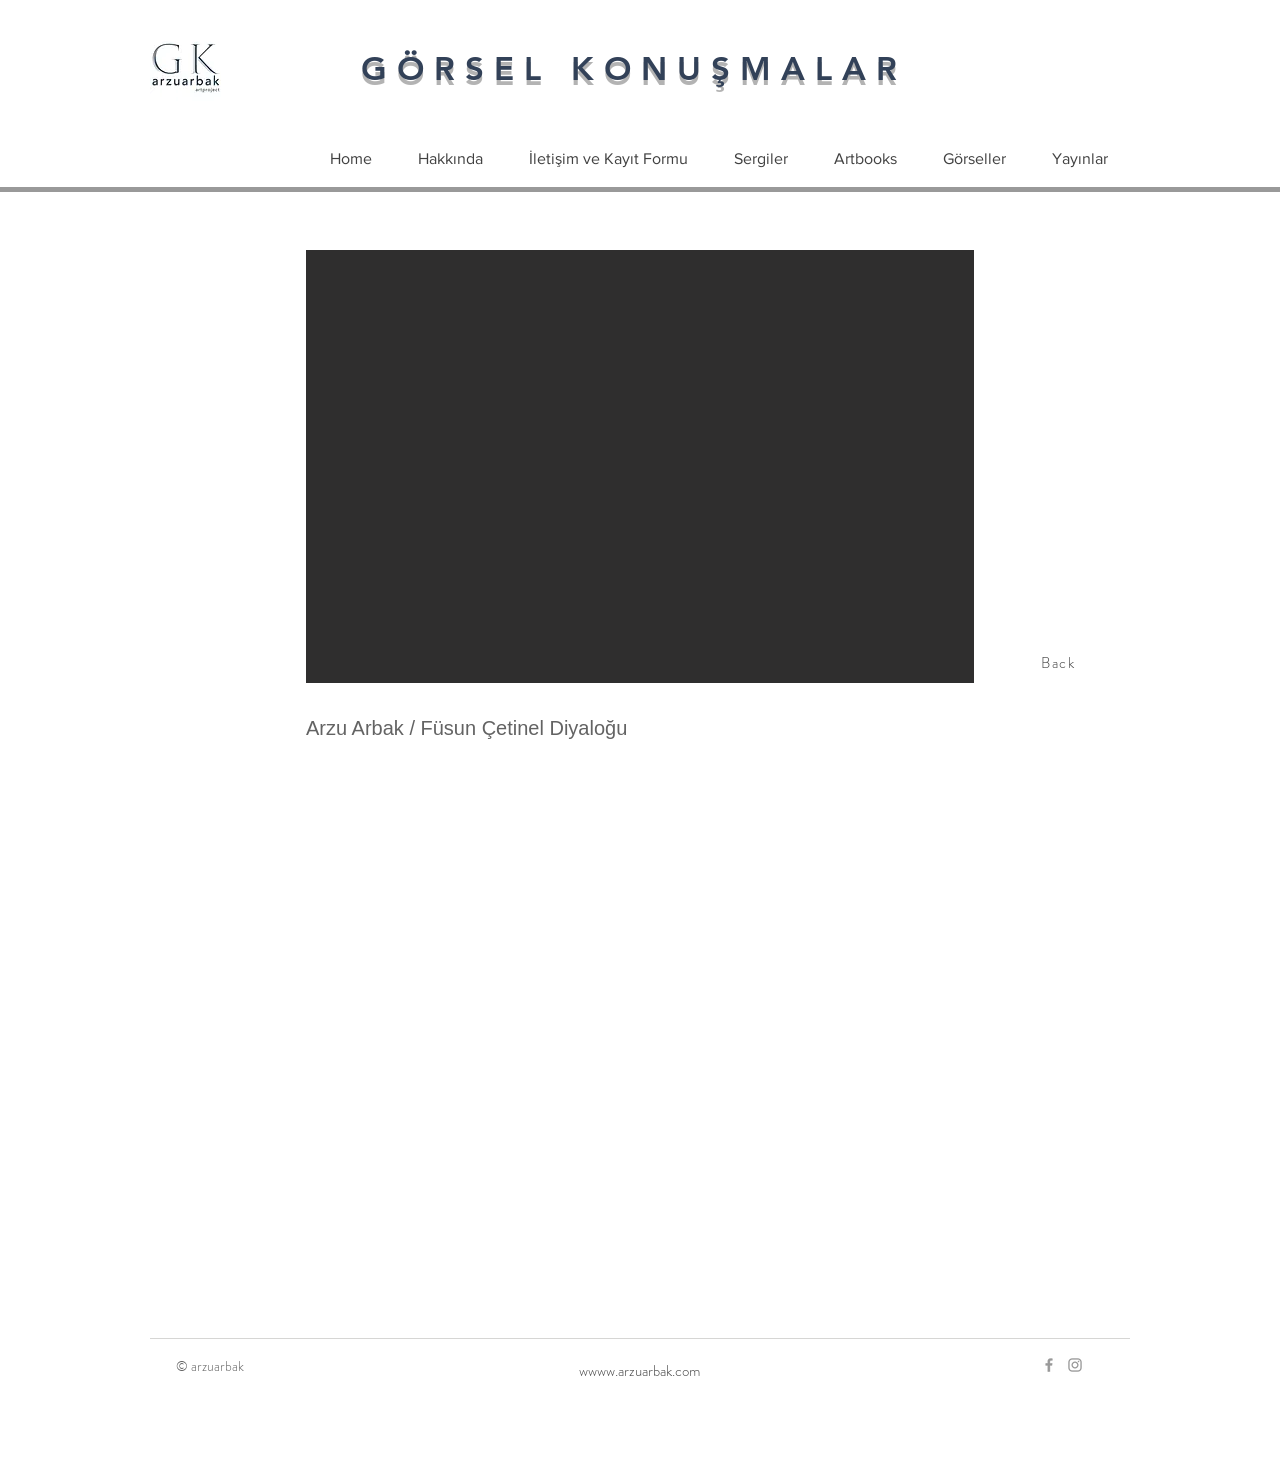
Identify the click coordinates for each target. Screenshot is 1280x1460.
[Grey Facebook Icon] (1049, 1365)
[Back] (1060, 663)
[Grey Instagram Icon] (1075, 1365)
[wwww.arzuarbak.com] (639, 1371)
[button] (640, 466)
